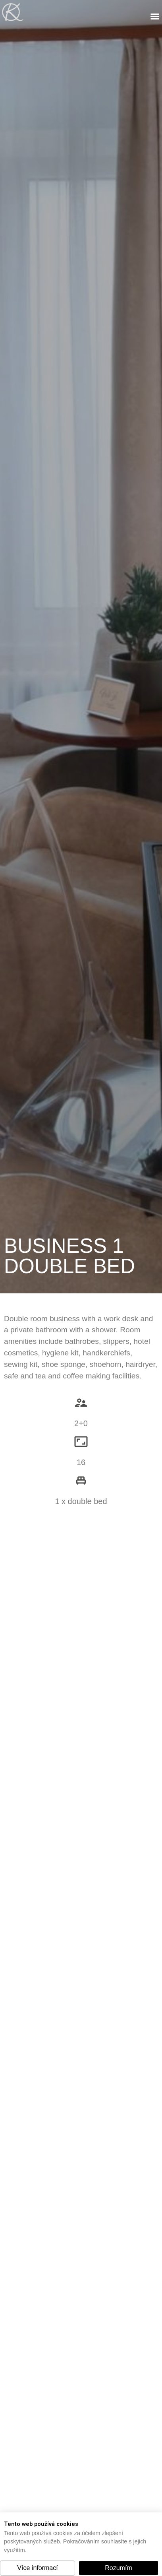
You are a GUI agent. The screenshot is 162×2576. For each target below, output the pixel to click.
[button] (37, 2568)
